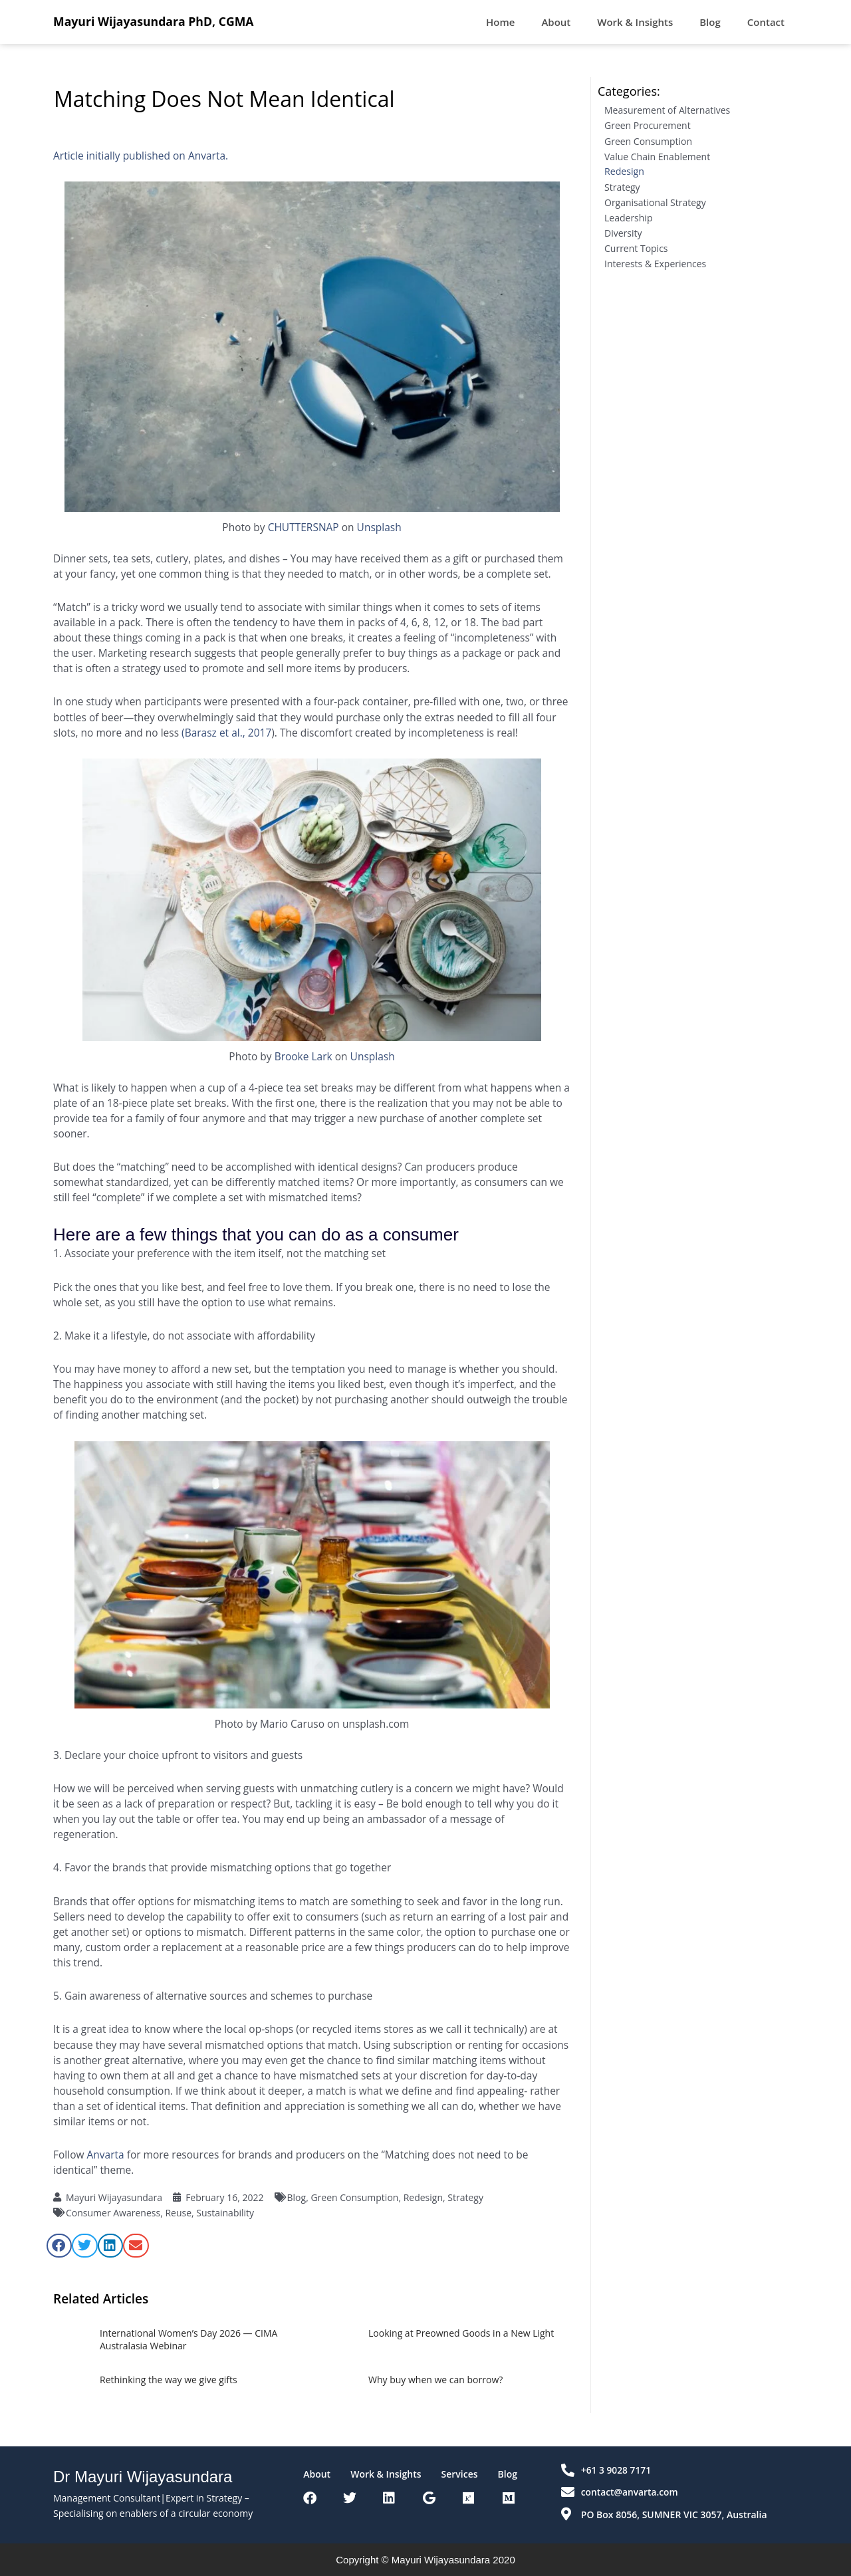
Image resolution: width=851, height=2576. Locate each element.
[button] (59, 2246)
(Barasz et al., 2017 (226, 732)
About (555, 22)
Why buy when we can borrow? (435, 2379)
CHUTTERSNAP (303, 527)
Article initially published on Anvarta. (140, 155)
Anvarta (105, 2154)
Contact (766, 22)
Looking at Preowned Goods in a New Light (461, 2333)
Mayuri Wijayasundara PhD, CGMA (155, 21)
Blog (710, 22)
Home (500, 22)
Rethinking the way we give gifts (168, 2379)
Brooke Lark (303, 1056)
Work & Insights (635, 22)
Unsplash (379, 527)
